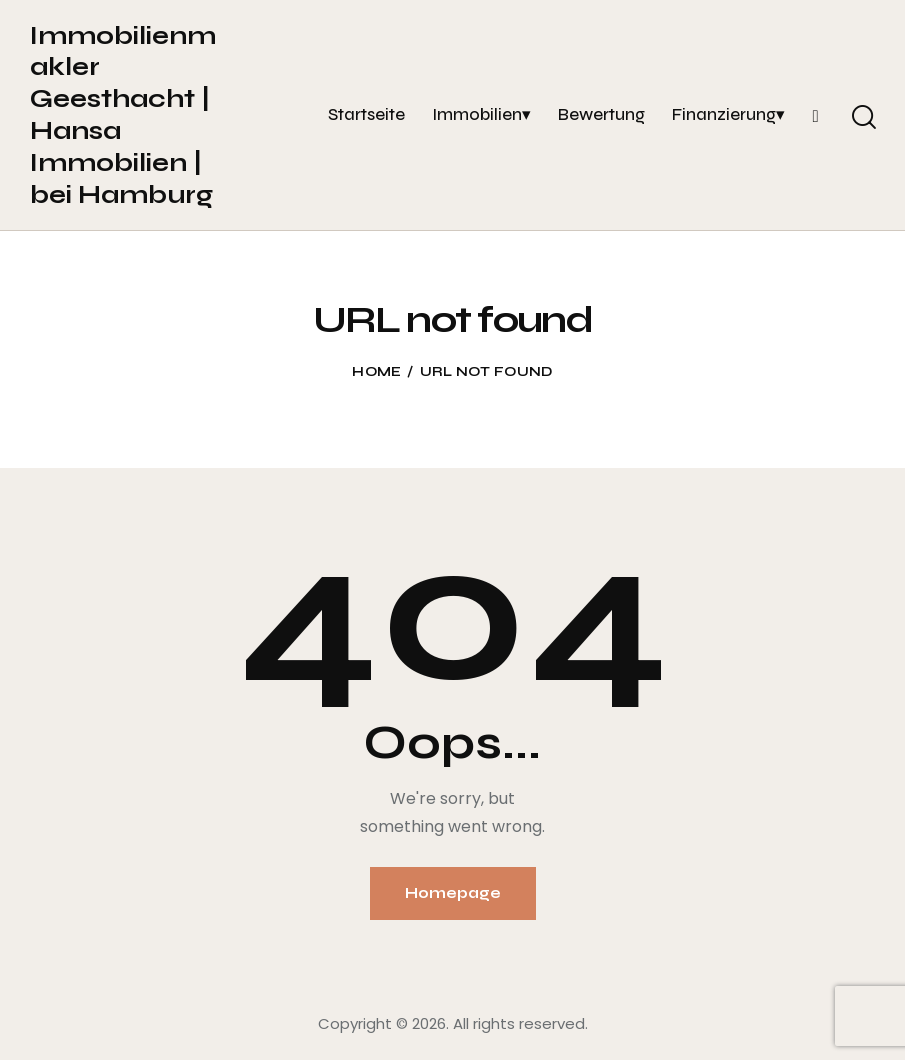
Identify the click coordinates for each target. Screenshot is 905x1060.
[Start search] (862, 118)
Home (376, 372)
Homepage (453, 893)
